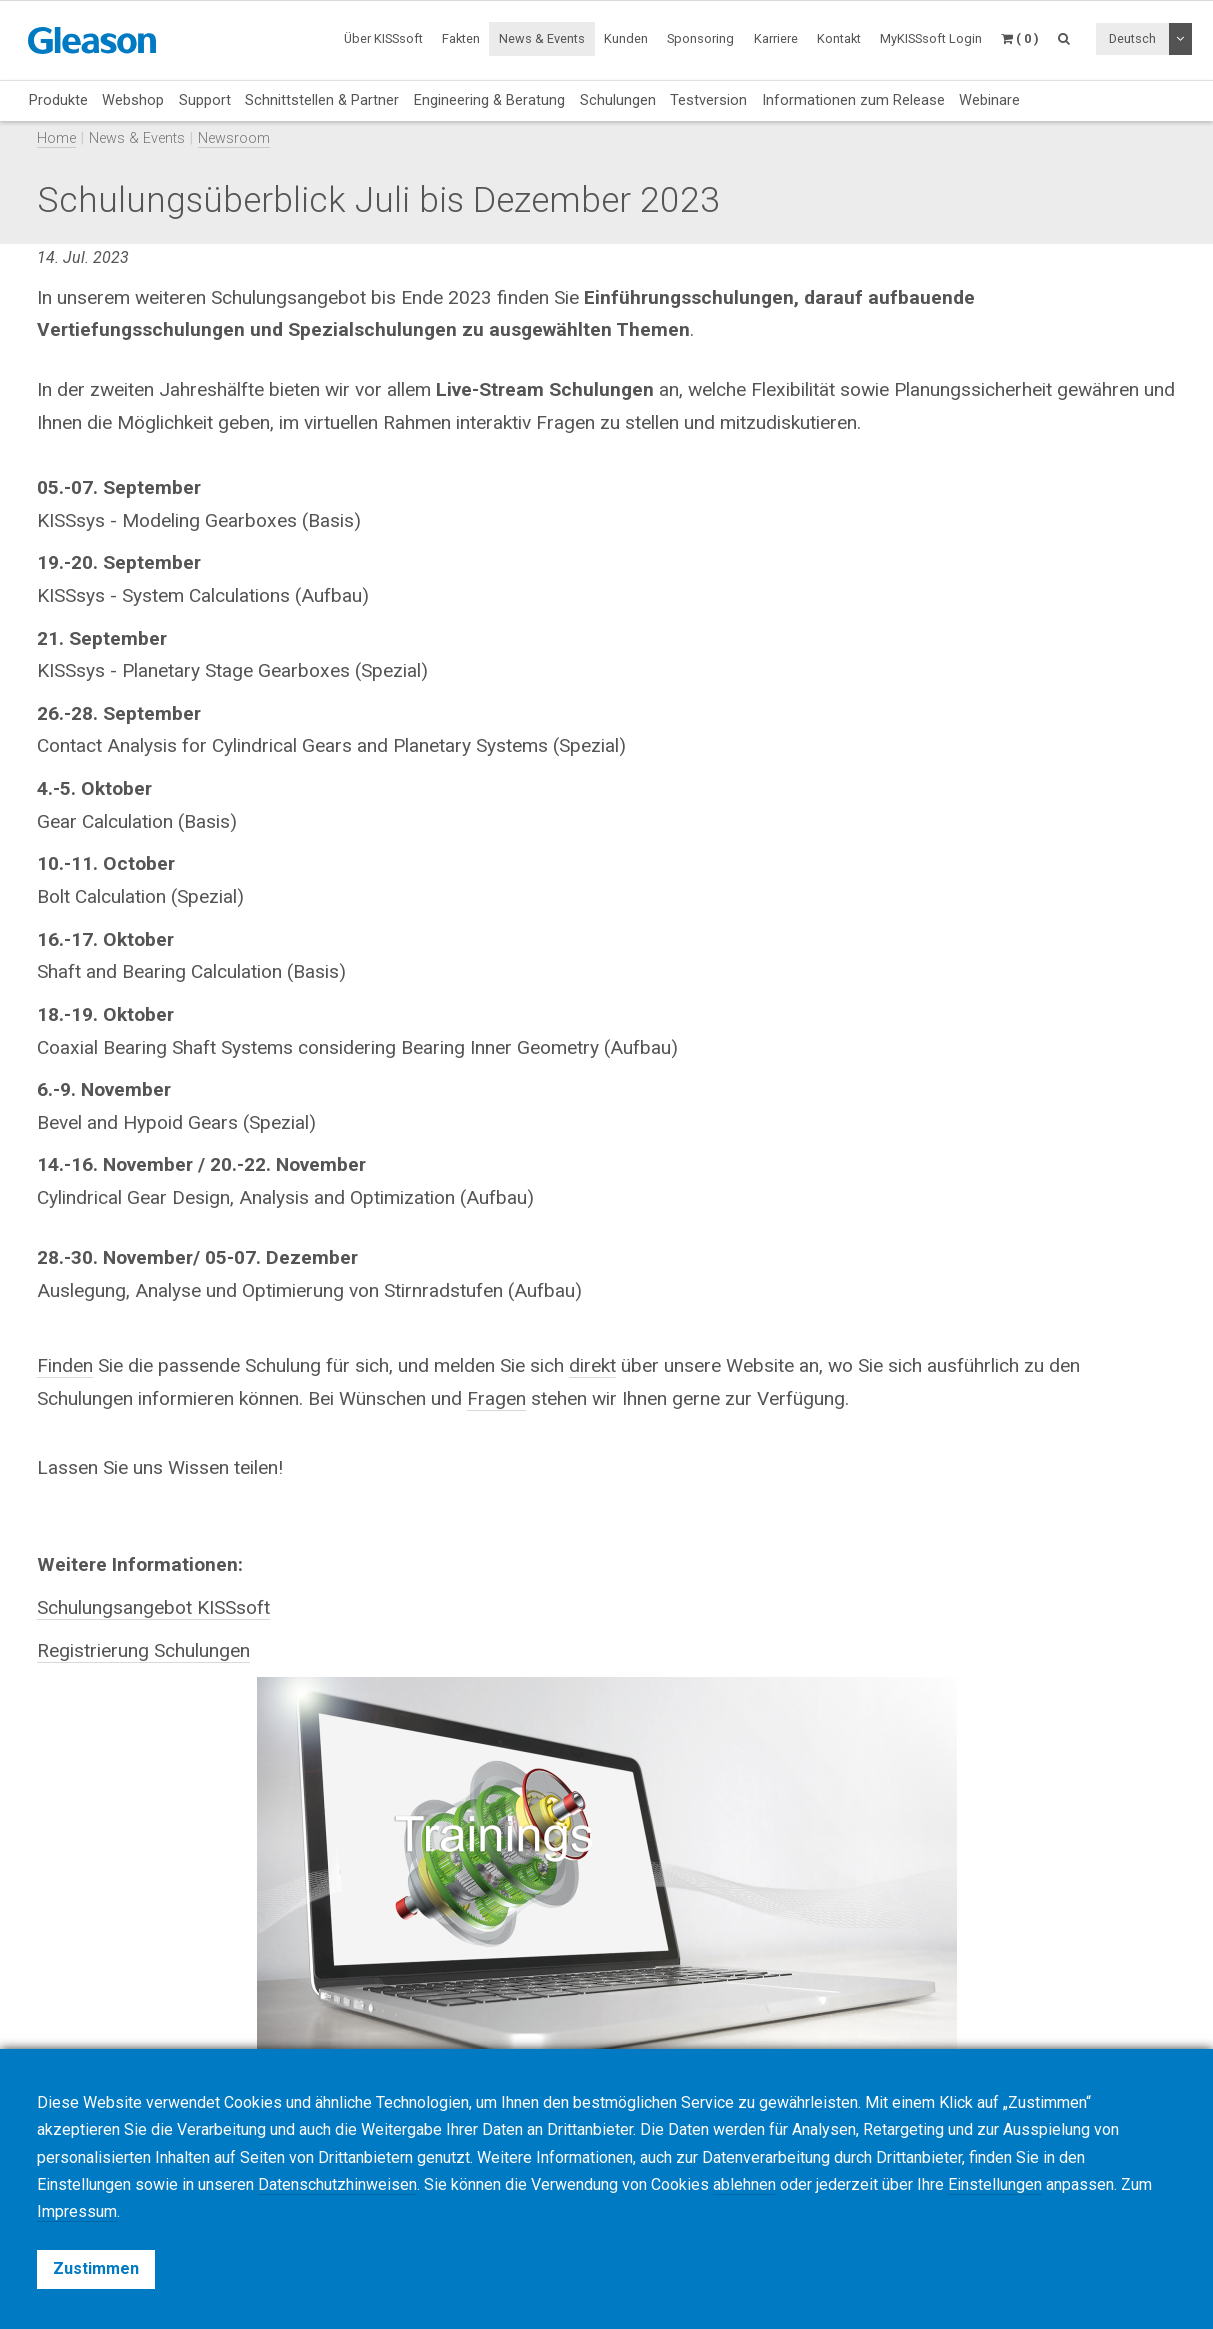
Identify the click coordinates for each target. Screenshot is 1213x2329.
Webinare (989, 100)
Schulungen (618, 100)
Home (56, 138)
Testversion (708, 100)
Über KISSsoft (383, 38)
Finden (65, 1365)
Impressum (77, 2211)
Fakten (461, 38)
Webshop (133, 100)
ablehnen (744, 2184)
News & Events (542, 38)
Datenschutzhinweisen (337, 2184)
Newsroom (234, 138)
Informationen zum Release (853, 100)
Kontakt (839, 38)
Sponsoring (700, 38)
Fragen (496, 1398)
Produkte (58, 100)
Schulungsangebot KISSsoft (153, 1607)
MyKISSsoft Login (931, 38)
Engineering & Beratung (489, 100)
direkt (592, 1365)
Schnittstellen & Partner (322, 100)
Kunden (626, 38)
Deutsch (1132, 38)
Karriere (776, 38)
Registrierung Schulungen (143, 1650)
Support (205, 100)
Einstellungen (995, 2184)
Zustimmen (96, 2268)
